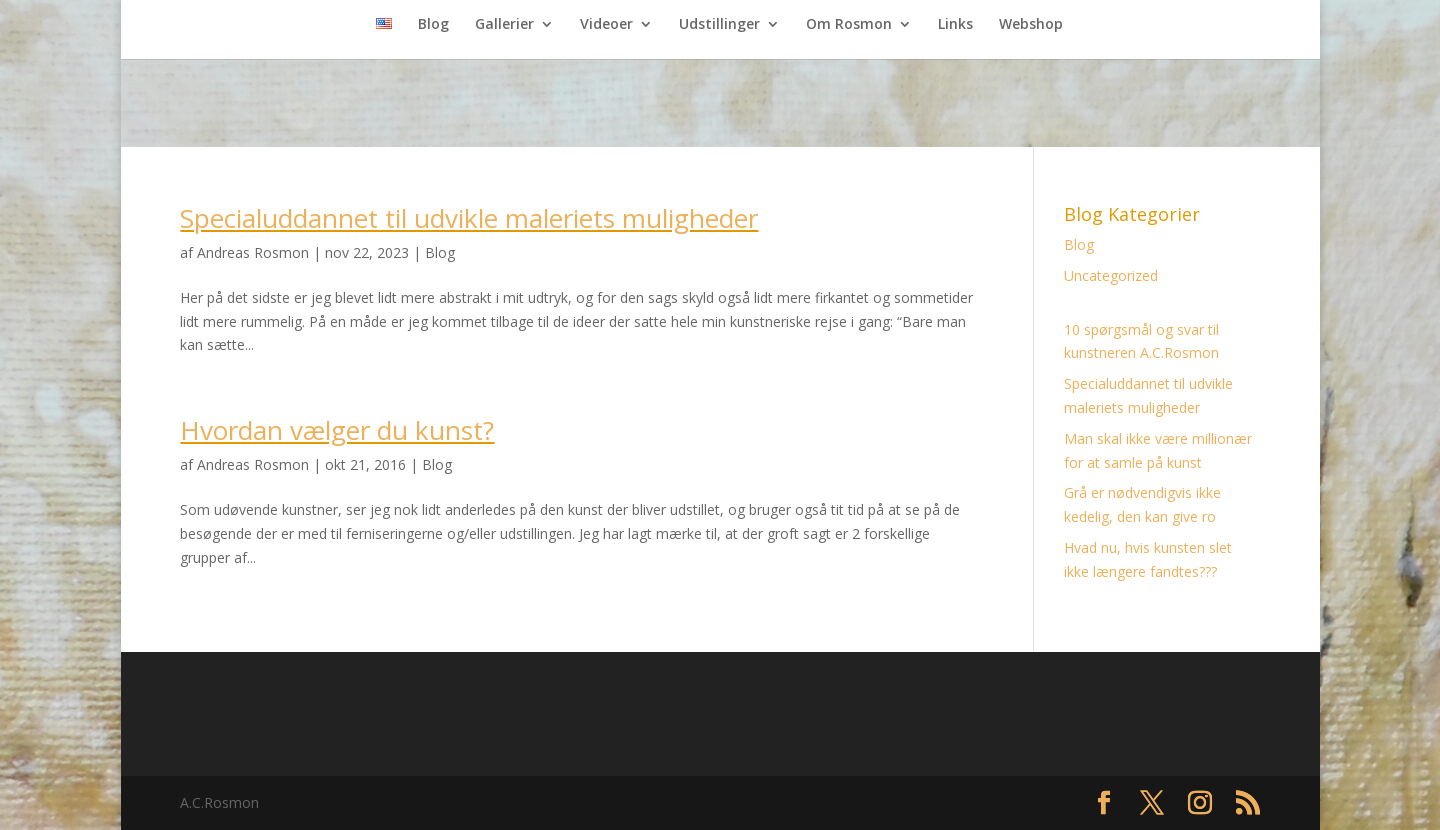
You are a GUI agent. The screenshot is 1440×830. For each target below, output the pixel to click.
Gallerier (504, 25)
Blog (433, 25)
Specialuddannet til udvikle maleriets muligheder (469, 218)
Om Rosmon (849, 25)
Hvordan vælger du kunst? (337, 430)
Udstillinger (719, 25)
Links (955, 25)
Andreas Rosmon (253, 252)
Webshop (1031, 25)
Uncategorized (1111, 275)
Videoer (606, 25)
